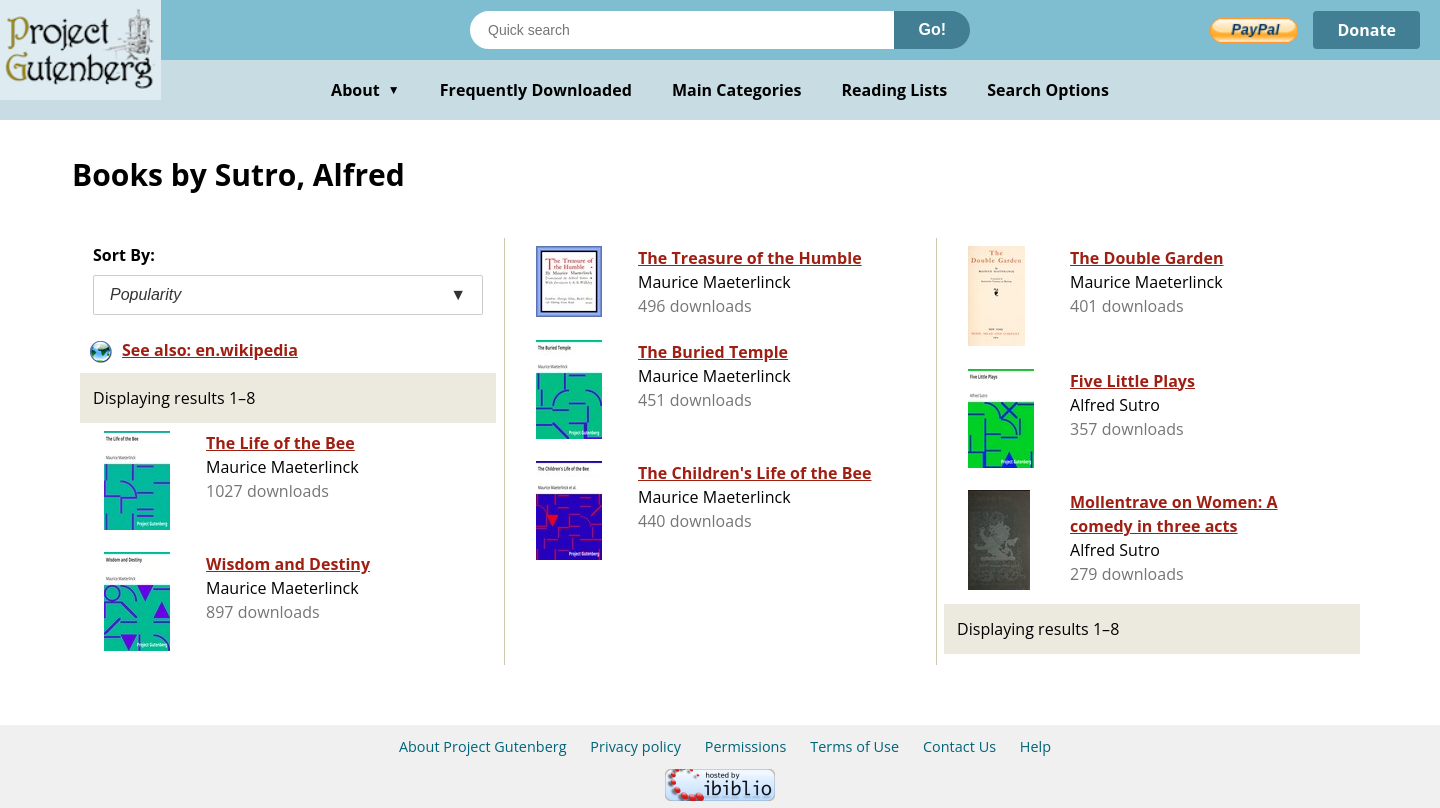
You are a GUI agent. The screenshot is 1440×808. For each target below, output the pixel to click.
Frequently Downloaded (536, 90)
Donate (1366, 30)
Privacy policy (635, 746)
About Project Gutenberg (483, 746)
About (365, 90)
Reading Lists (895, 90)
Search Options (1048, 90)
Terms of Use (854, 746)
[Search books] (682, 30)
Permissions (746, 746)
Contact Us (959, 746)
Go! (932, 29)
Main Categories (737, 90)
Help (1035, 746)
